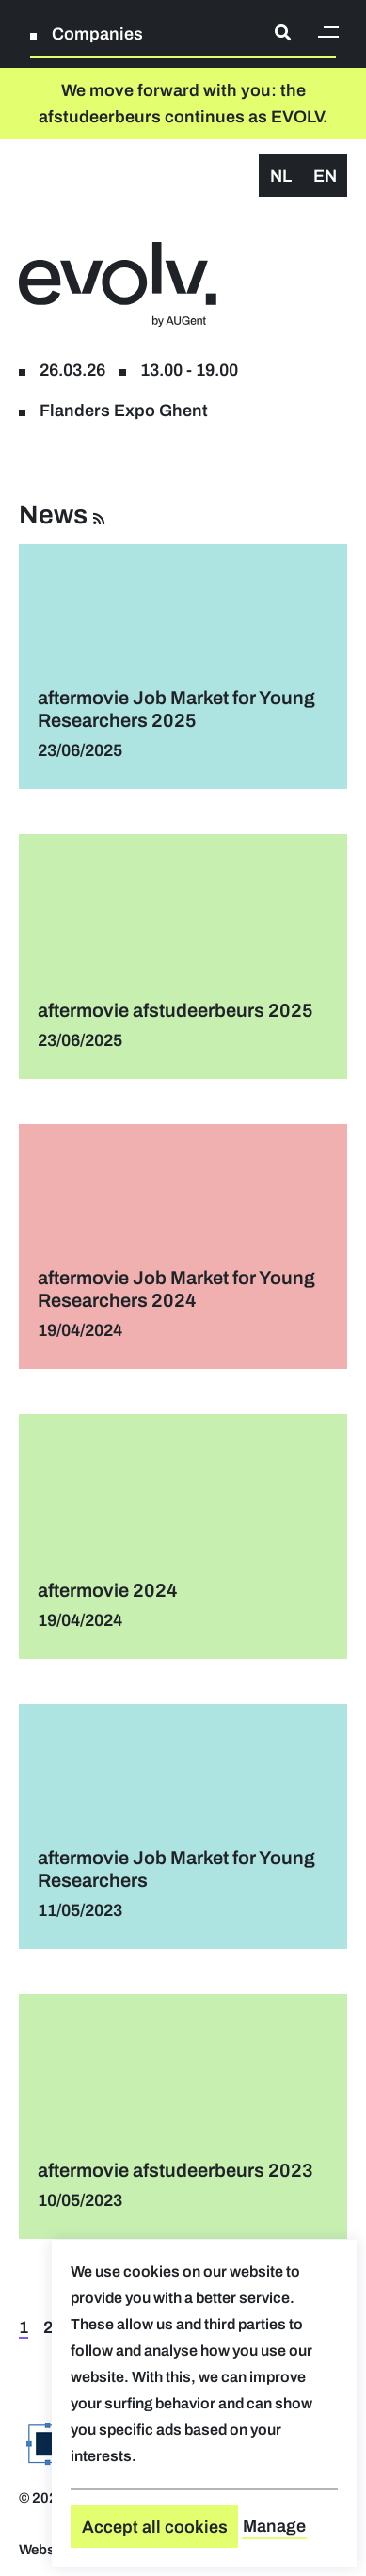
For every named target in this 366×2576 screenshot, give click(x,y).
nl (281, 176)
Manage (274, 2526)
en (325, 176)
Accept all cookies (155, 2527)
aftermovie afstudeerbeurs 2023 (175, 2170)
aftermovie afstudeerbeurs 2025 (175, 1010)
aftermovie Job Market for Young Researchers (176, 1869)
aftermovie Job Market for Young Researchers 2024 (176, 1289)
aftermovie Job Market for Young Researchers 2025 (176, 709)
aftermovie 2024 (108, 1590)
